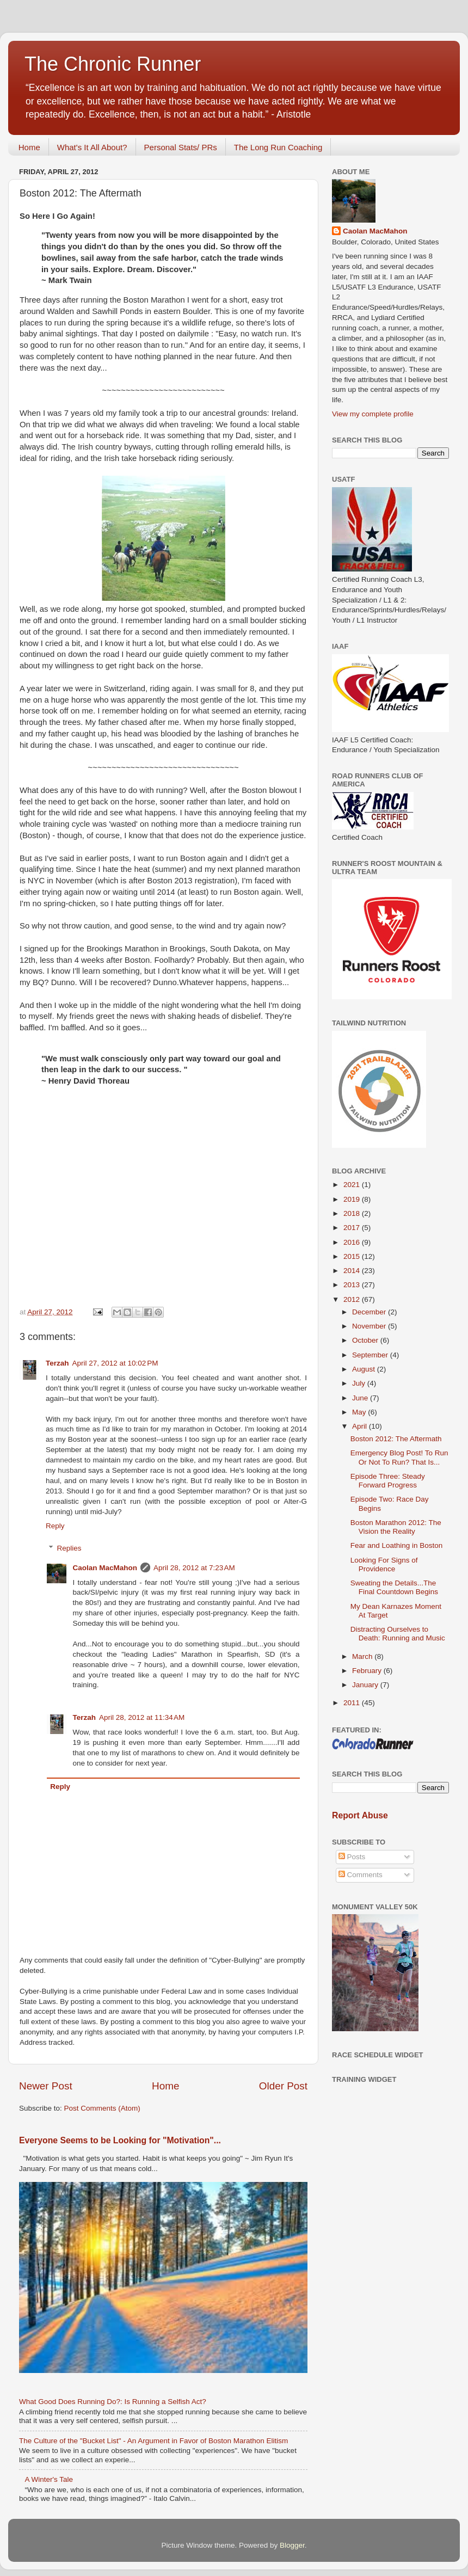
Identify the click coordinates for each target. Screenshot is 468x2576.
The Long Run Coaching (278, 147)
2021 (352, 1185)
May (360, 1412)
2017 (352, 1228)
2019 (352, 1199)
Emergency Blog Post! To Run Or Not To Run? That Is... (399, 1457)
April (360, 1426)
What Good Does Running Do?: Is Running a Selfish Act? (112, 2401)
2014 (352, 1271)
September (371, 1355)
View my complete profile (373, 414)
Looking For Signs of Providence (384, 1564)
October (366, 1340)
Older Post (283, 2086)
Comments (360, 1875)
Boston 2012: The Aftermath (396, 1439)
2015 (352, 1256)
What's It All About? (92, 147)
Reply (55, 1526)
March (363, 1656)
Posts (352, 1857)
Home (29, 147)
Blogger (292, 2545)
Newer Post (45, 2086)
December (370, 1312)
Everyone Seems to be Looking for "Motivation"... (120, 2140)
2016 (352, 1242)
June (361, 1398)
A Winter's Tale (48, 2479)
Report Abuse (360, 1815)
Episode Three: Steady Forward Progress (387, 1480)
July (359, 1383)
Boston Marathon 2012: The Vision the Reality (395, 1526)
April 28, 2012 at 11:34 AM (141, 1717)
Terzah (57, 1363)
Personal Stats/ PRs (180, 147)
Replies (69, 1548)
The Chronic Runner (112, 64)
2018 (352, 1213)
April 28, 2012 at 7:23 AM (194, 1568)
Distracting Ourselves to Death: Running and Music (397, 1633)
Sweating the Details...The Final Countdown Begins (394, 1587)
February (368, 1671)
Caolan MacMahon (105, 1568)
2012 (352, 1299)
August (364, 1369)
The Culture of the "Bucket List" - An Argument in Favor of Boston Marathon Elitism (153, 2441)
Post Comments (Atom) (102, 2108)
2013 (352, 1285)
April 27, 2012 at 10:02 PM (115, 1363)
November (370, 1326)
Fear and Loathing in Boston (396, 1545)
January (366, 1685)
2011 (352, 1703)
